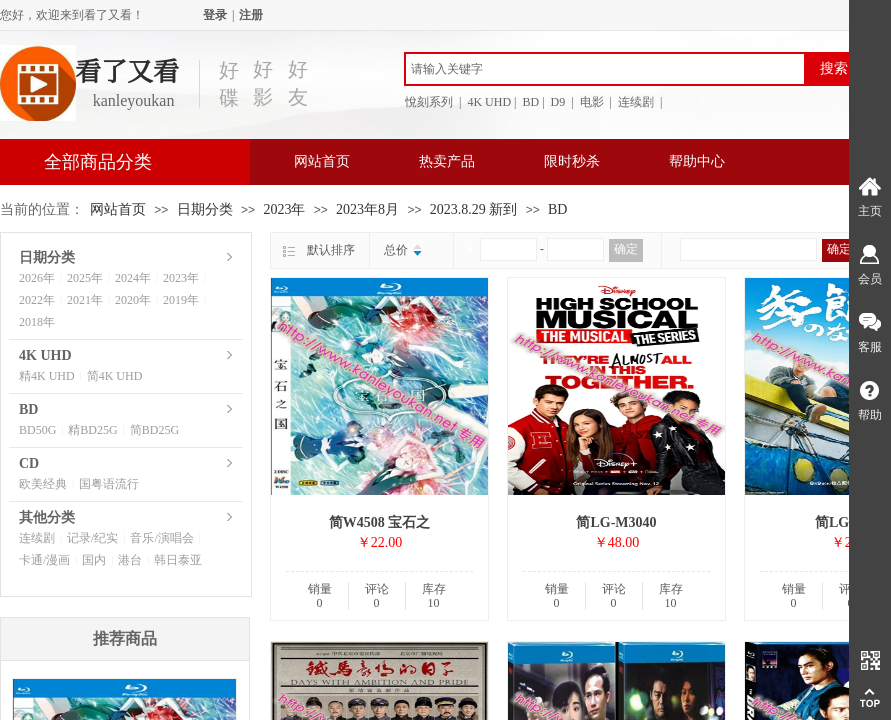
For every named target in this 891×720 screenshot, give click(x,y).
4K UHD (45, 355)
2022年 (37, 300)
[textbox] (605, 69)
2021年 (85, 300)
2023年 (284, 209)
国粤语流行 (109, 484)
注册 (251, 15)
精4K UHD (47, 376)
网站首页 (322, 161)
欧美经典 (43, 484)
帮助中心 (697, 161)
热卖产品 (447, 161)
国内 (94, 560)
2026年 (37, 278)
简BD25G (154, 430)
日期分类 (205, 209)
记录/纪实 (92, 538)
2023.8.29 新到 (474, 209)
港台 (130, 560)
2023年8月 (367, 209)
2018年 (37, 322)
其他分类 (47, 517)
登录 (215, 15)
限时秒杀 (572, 161)
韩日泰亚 (178, 560)
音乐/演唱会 (161, 538)
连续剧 (37, 538)
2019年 (181, 300)
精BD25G (92, 430)
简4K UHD (115, 376)
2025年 (85, 278)
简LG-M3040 (616, 522)
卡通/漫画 (44, 560)
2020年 (133, 300)
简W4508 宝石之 (380, 522)
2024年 (133, 278)
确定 (626, 249)
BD (557, 209)
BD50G (37, 430)
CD (29, 463)
